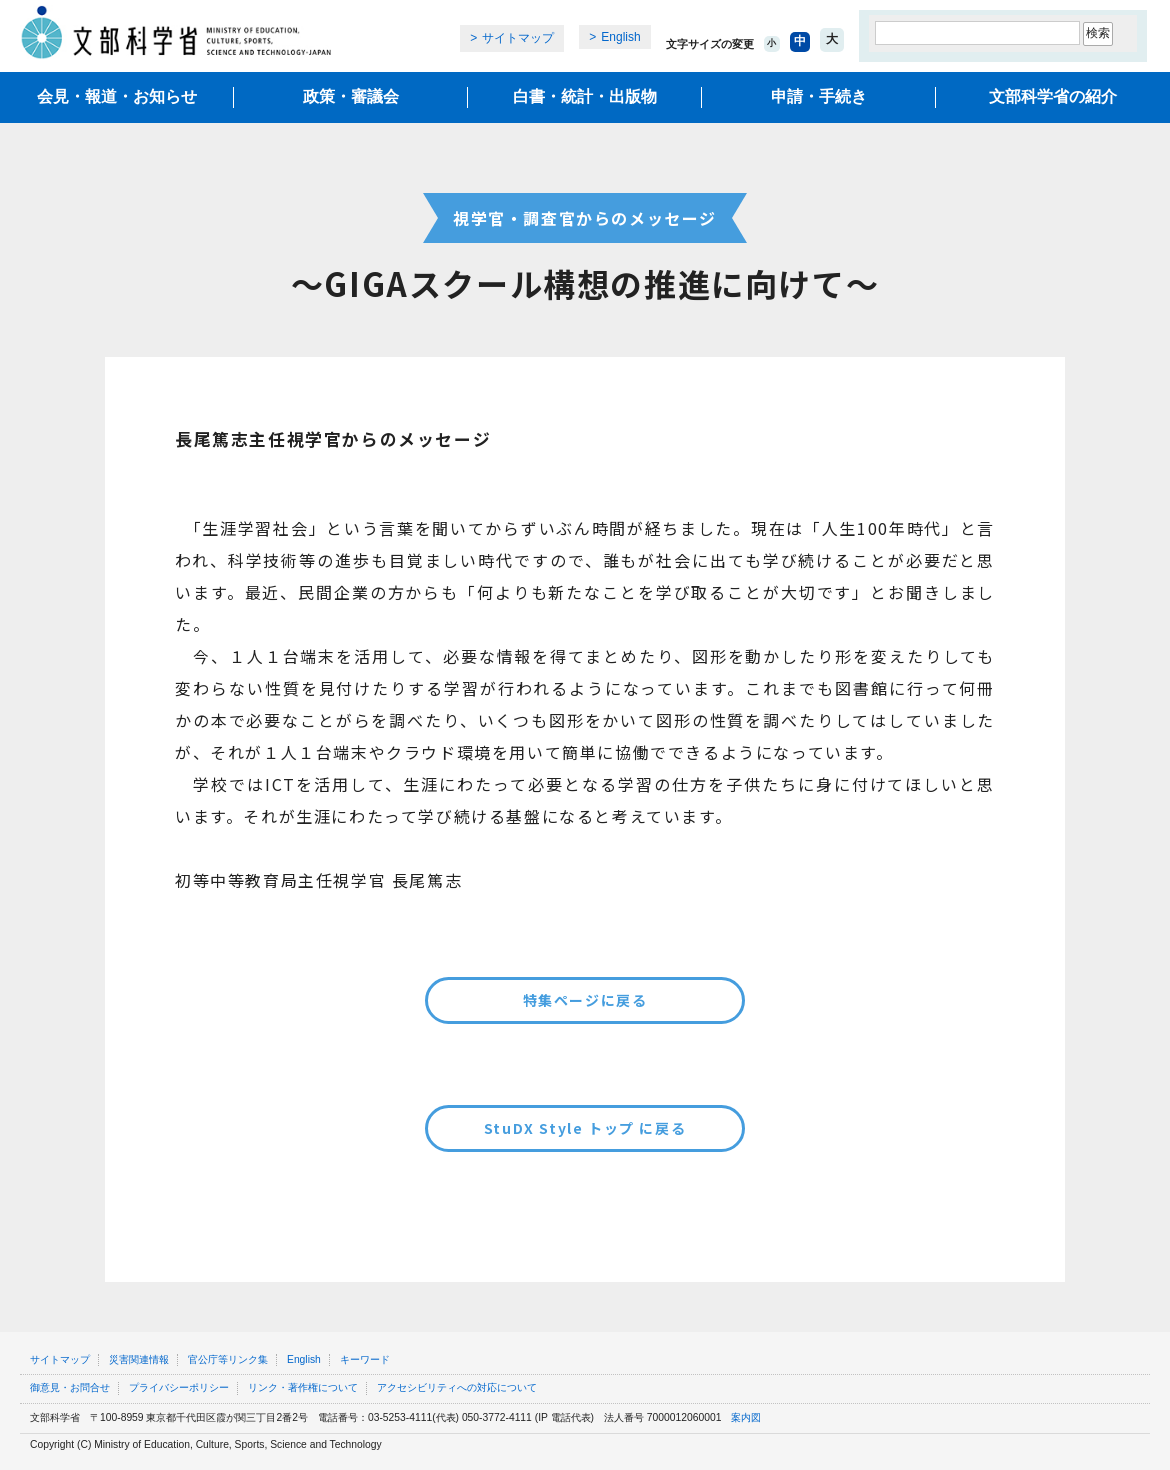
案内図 (746, 1417)
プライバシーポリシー (179, 1387)
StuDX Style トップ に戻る (585, 1128)
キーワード (365, 1359)
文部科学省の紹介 (1053, 96)
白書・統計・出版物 (585, 96)
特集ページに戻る (585, 1000)
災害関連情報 (139, 1359)
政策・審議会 (351, 96)
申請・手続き (819, 96)
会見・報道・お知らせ (117, 96)
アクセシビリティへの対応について (457, 1387)
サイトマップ (518, 38)
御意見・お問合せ (70, 1387)
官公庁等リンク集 (228, 1359)
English (620, 37)
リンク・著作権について (303, 1387)
